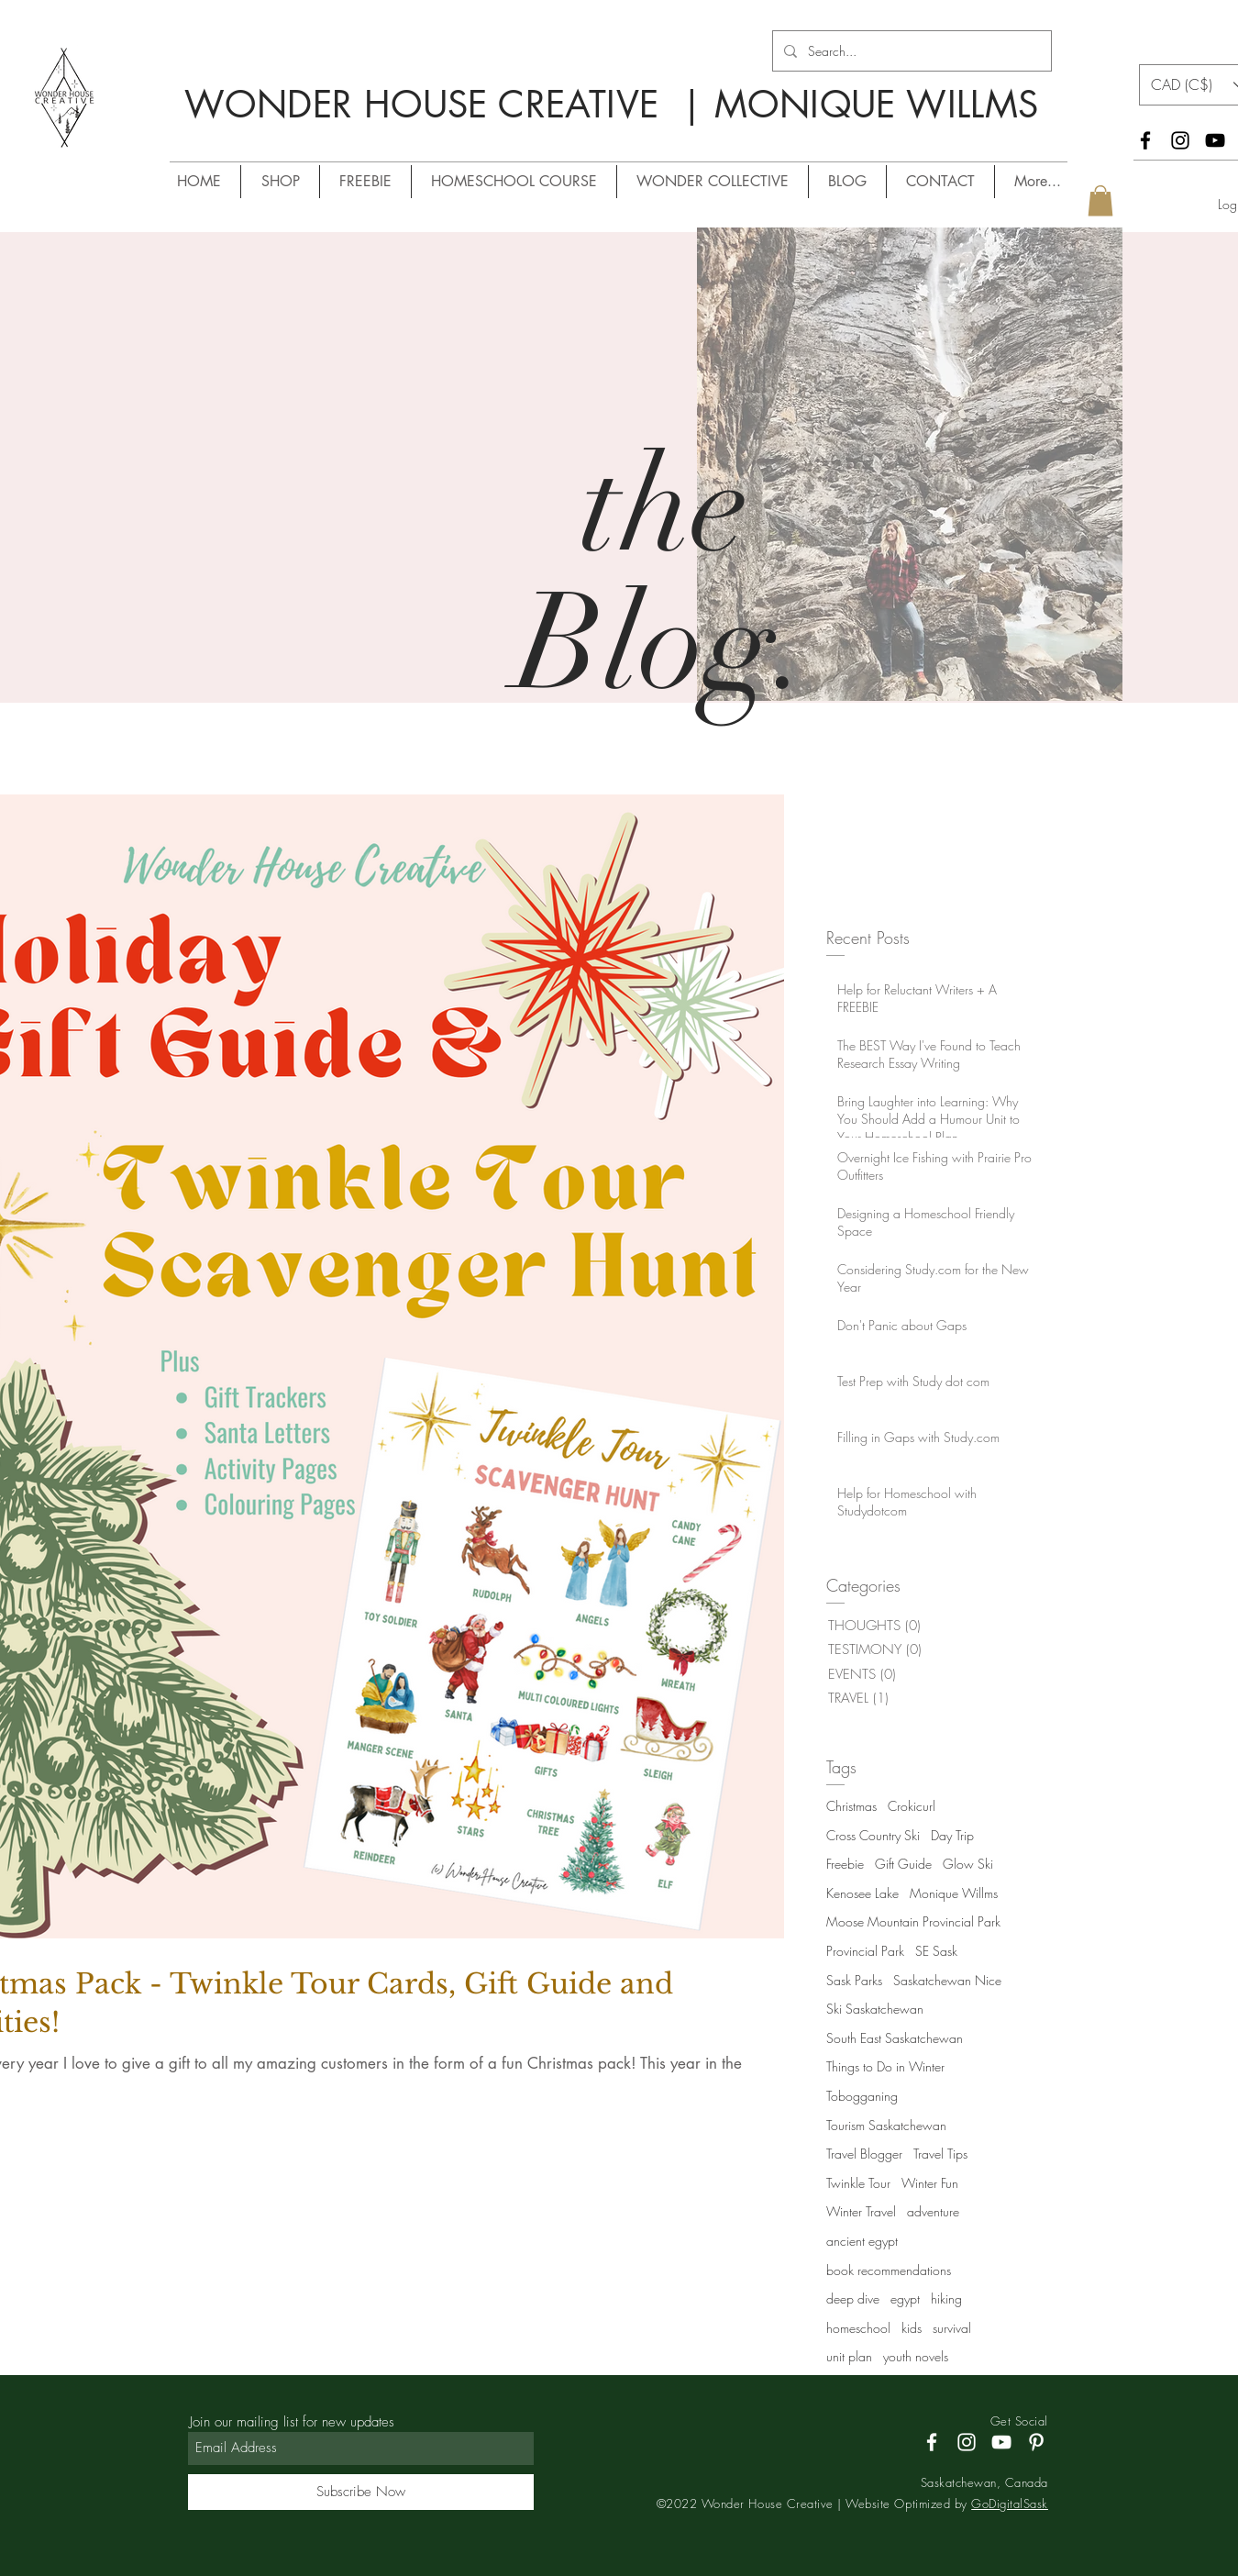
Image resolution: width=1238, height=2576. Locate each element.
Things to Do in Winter (885, 2066)
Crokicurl (911, 1806)
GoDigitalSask (1009, 2503)
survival (952, 2328)
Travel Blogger (864, 2153)
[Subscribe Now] (361, 2492)
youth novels (915, 2356)
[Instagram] (1180, 140)
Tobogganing (862, 2095)
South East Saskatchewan (894, 2038)
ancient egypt (862, 2240)
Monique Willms (954, 1893)
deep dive (852, 2298)
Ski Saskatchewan (874, 2008)
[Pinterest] (1036, 2442)
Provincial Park (865, 1951)
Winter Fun (929, 2183)
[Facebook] (1145, 140)
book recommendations (888, 2270)
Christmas (851, 1806)
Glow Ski (968, 1863)
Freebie (845, 1863)
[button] (1100, 200)
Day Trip (952, 1835)
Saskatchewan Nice (947, 1980)
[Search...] (910, 51)
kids (911, 2328)
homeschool (858, 2328)
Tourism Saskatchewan (886, 2125)
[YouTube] (1215, 140)
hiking (946, 2298)
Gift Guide (903, 1863)
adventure (933, 2211)
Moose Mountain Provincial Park (913, 1921)
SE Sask (936, 1951)
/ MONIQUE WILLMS (521, 137)
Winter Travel (861, 2211)
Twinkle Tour (858, 2183)
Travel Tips (940, 2153)
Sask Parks (854, 1980)
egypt (905, 2298)
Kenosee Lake (862, 1893)
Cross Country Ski (873, 1835)
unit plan (849, 2356)
